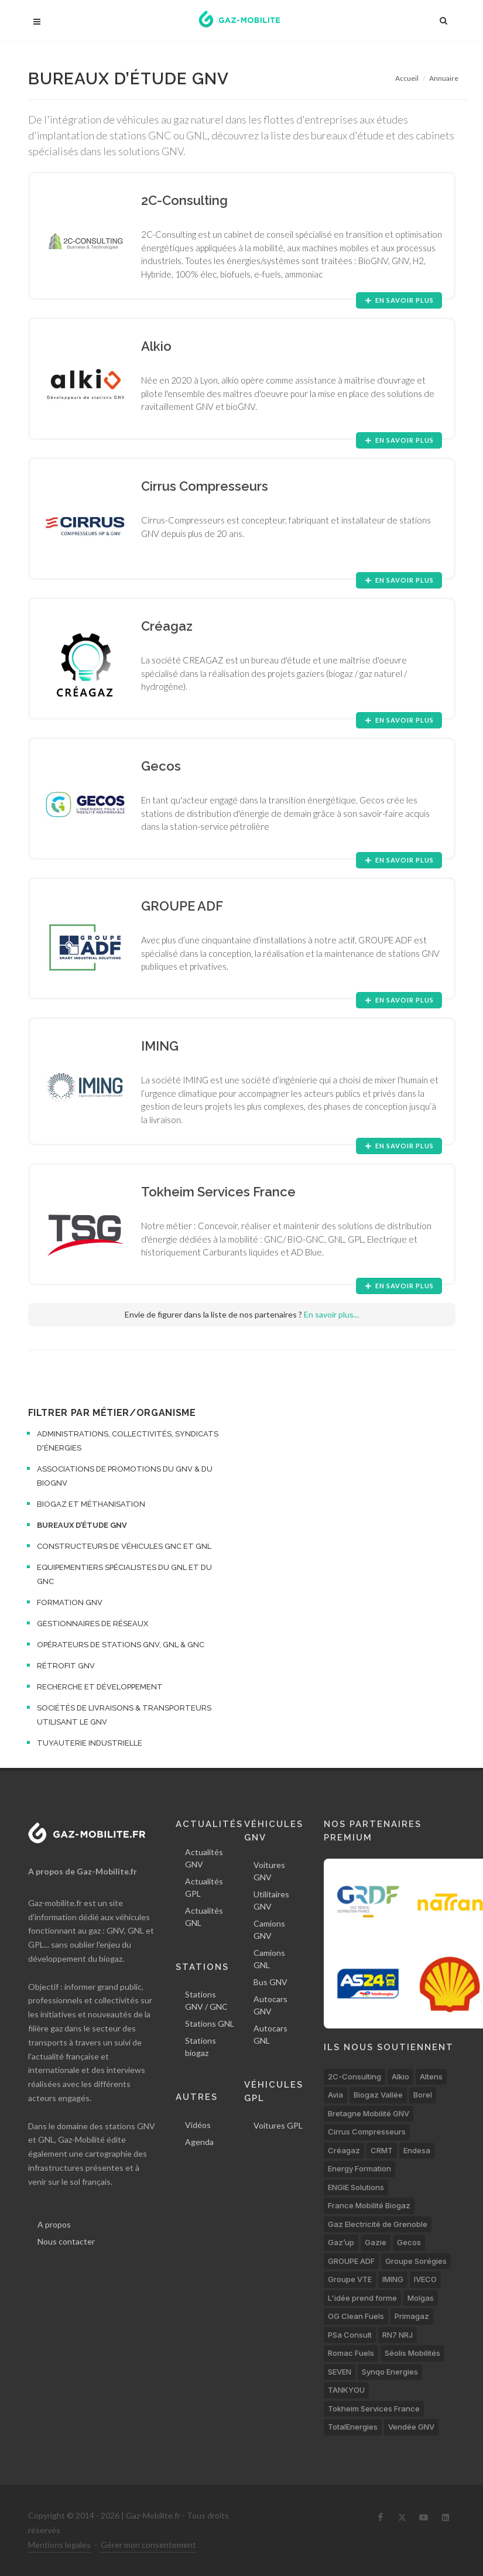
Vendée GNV (411, 2426)
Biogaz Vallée (378, 2094)
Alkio (400, 2076)
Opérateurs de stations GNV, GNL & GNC (120, 1644)
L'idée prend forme (362, 2298)
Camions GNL (269, 1959)
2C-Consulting (354, 2076)
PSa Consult (350, 2334)
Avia (335, 2094)
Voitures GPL (278, 2125)
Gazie (375, 2242)
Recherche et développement (100, 1686)
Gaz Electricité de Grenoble (377, 2224)
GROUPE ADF (351, 2261)
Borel (422, 2094)
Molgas (420, 2298)
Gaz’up (341, 2242)
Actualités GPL (204, 1887)
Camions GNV (269, 1929)
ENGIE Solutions (356, 2187)
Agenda (199, 2142)
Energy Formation (359, 2168)
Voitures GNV (269, 1871)
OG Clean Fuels (356, 2316)
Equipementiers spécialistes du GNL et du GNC (124, 1574)
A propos (54, 2224)
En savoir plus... (331, 1314)
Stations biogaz (200, 2047)
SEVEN (339, 2371)
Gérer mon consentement (148, 2545)
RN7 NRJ (397, 2334)
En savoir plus (399, 300)
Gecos (409, 2242)
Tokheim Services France (374, 2408)
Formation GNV (69, 1602)
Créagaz (344, 2150)
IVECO (425, 2279)
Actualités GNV (204, 1858)
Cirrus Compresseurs (367, 2131)
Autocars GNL (270, 2034)
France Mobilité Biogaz (369, 2205)
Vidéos (198, 2125)
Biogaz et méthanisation (91, 1504)
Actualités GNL (204, 1917)
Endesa (416, 2150)
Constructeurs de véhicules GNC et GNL (124, 1546)
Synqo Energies (390, 2371)
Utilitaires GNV (271, 1900)
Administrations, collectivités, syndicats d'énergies (127, 1440)
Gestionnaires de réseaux (92, 1623)
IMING (392, 2279)
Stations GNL (209, 2023)
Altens (431, 2076)
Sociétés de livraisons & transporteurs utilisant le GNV (124, 1714)
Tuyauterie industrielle (89, 1743)
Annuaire (443, 78)
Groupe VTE (350, 2279)
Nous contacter (66, 2241)
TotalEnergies (353, 2426)
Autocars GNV (270, 2005)
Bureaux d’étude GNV (82, 1525)
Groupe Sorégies (416, 2261)
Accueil (407, 78)
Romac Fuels (351, 2353)
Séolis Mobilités (412, 2353)
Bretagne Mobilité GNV (368, 2113)
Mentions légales (59, 2545)
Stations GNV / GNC (206, 2000)
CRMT (382, 2150)
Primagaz (412, 2316)
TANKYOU (346, 2389)
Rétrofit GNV (66, 1665)
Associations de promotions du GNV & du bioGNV (125, 1476)
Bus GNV (270, 1982)
